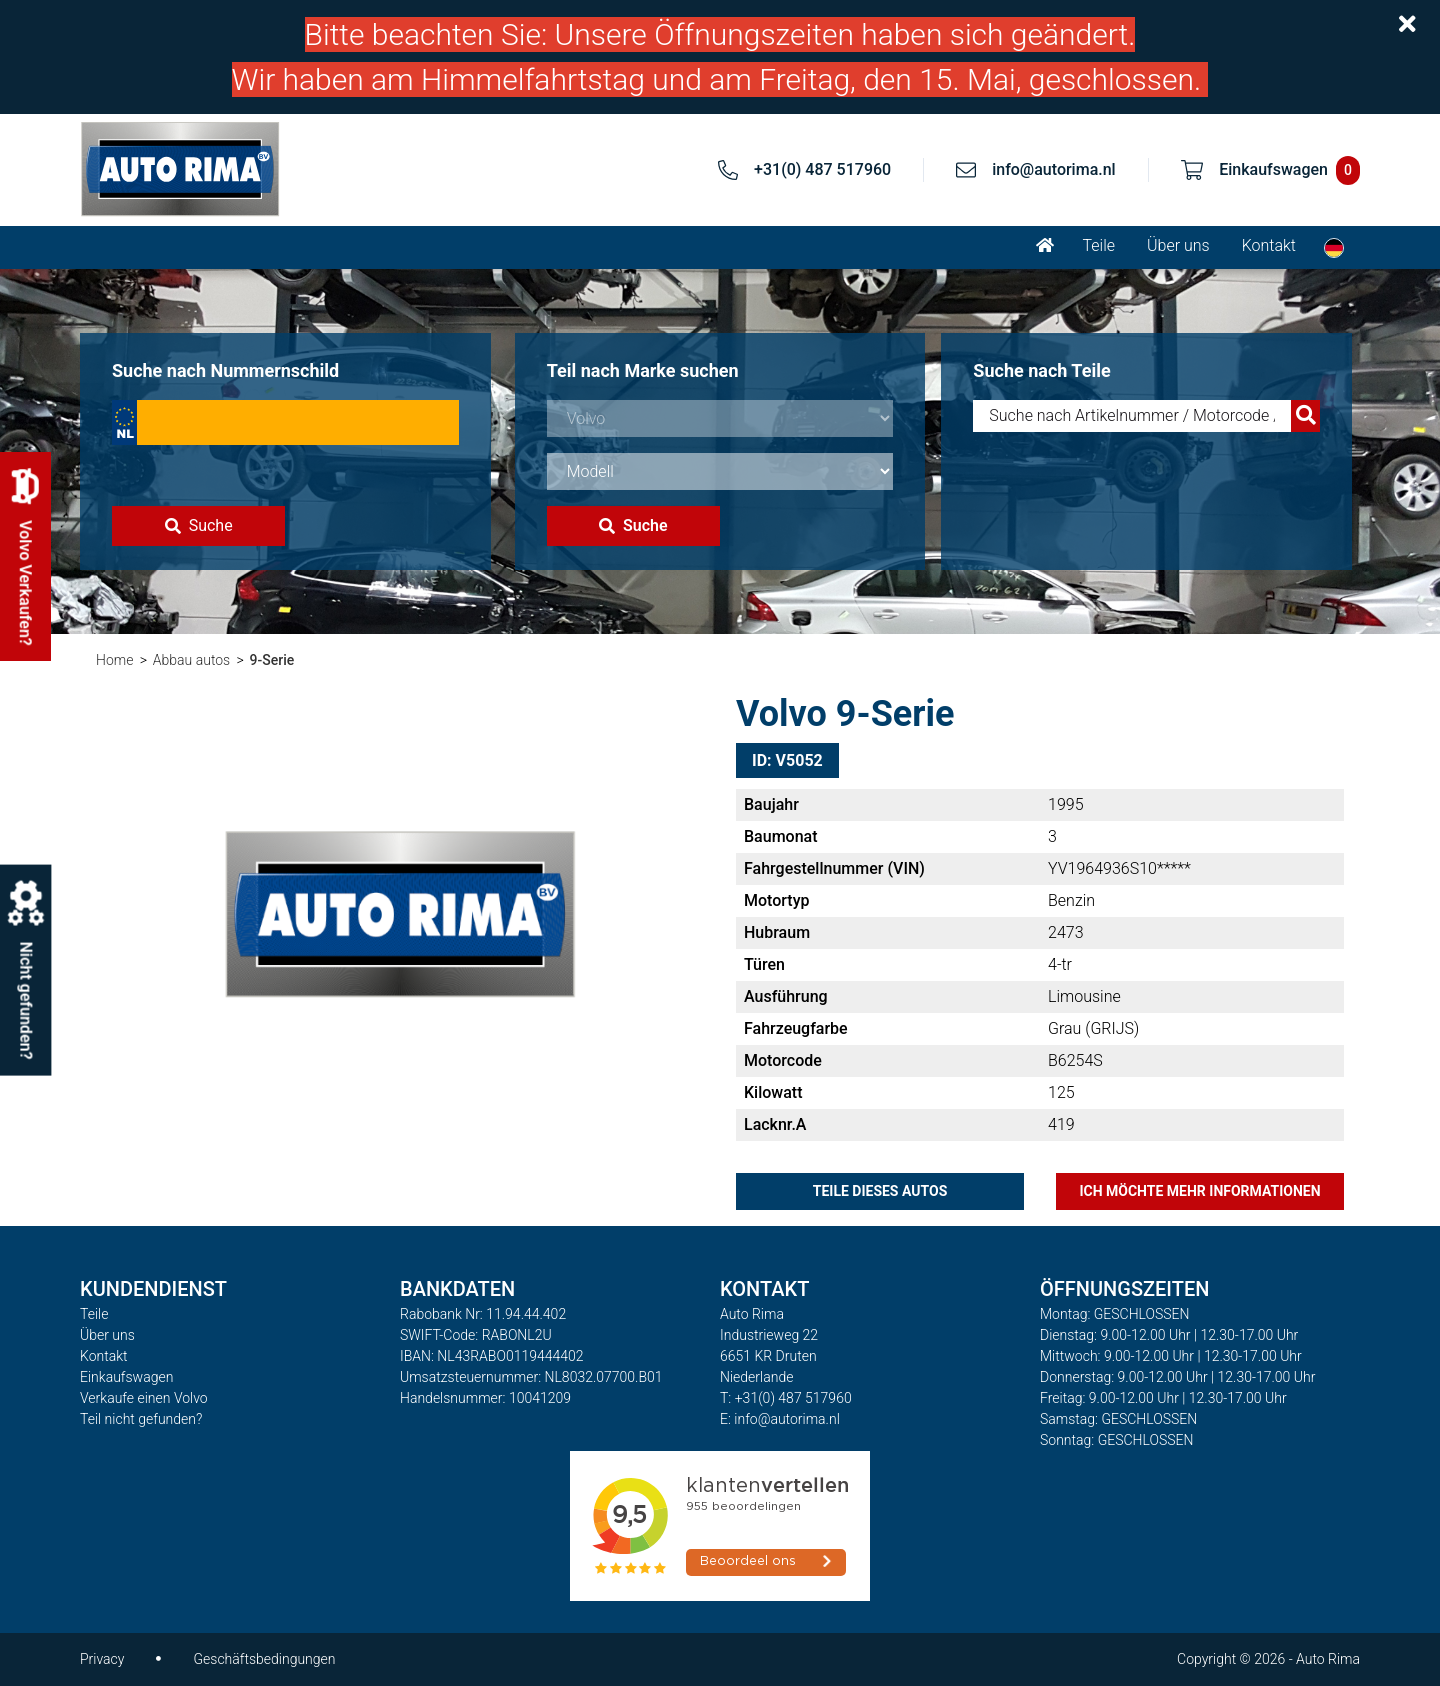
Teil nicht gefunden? (141, 1419)
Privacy (102, 1659)
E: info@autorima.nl (780, 1419)
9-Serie (272, 660)
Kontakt (1269, 245)
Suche (199, 525)
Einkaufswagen (126, 1377)
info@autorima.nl (1054, 169)
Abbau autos (191, 660)
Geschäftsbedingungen (264, 1659)
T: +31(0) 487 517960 (786, 1398)
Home (114, 660)
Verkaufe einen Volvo (144, 1398)
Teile (1098, 245)
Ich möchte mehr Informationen (1199, 1191)
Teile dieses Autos (880, 1191)
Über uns (1178, 245)
